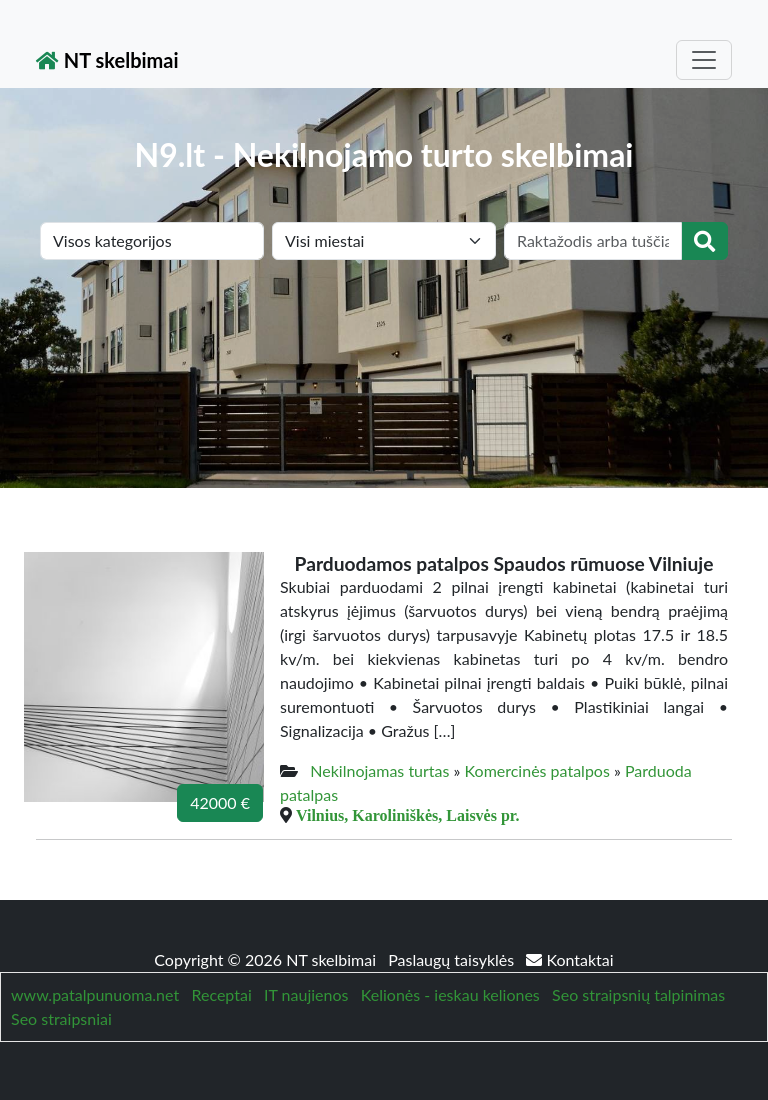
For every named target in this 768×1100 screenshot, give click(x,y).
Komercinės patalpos (537, 770)
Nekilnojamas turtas (379, 770)
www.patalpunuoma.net (95, 994)
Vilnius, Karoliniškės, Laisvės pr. (407, 815)
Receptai (221, 994)
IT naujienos (306, 994)
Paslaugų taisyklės (453, 959)
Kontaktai (569, 959)
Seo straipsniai (61, 1018)
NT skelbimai (107, 60)
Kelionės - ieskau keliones (450, 994)
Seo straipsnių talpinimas (638, 994)
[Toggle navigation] (704, 60)
